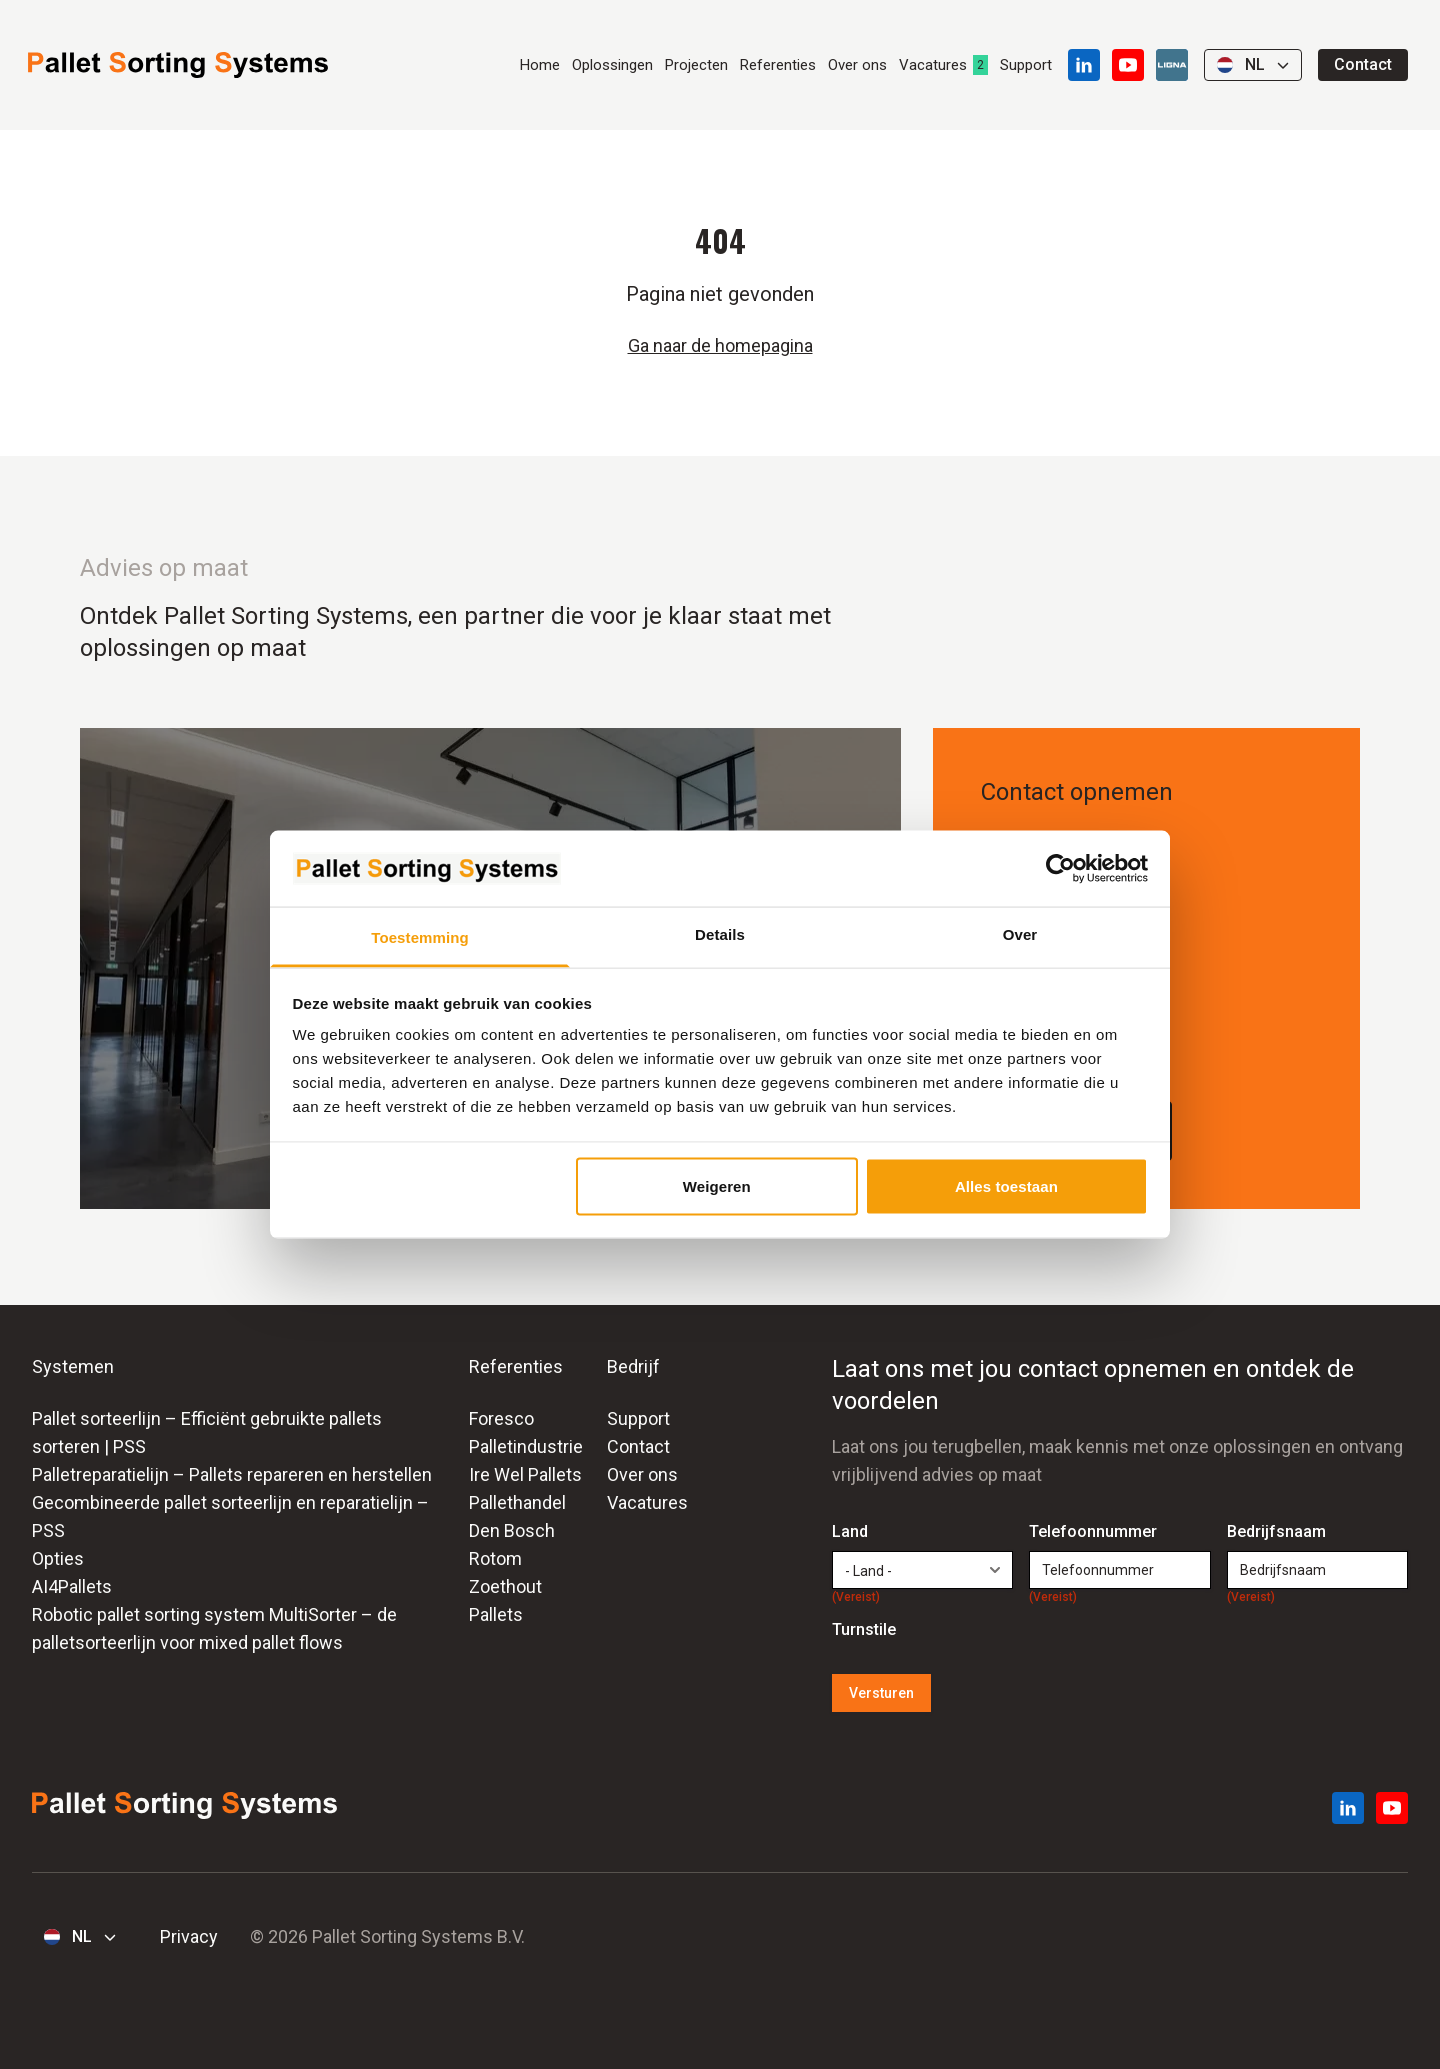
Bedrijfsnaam (1276, 1533)
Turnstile (864, 1629)
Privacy (189, 1936)
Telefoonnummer (1093, 1533)
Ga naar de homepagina (720, 345)
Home (540, 65)
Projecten (696, 65)
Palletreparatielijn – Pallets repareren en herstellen (232, 1474)
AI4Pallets (72, 1586)
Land (856, 1533)
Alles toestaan (1006, 1185)
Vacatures (933, 65)
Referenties (778, 65)
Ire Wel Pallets (525, 1474)
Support (1026, 65)
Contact (1363, 64)
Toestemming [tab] (420, 937)
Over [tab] (1020, 934)
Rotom (495, 1558)
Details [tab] (720, 934)
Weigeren (717, 1185)
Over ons (857, 65)
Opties (58, 1558)
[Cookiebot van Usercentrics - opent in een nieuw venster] (1060, 868)
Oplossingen (612, 65)
